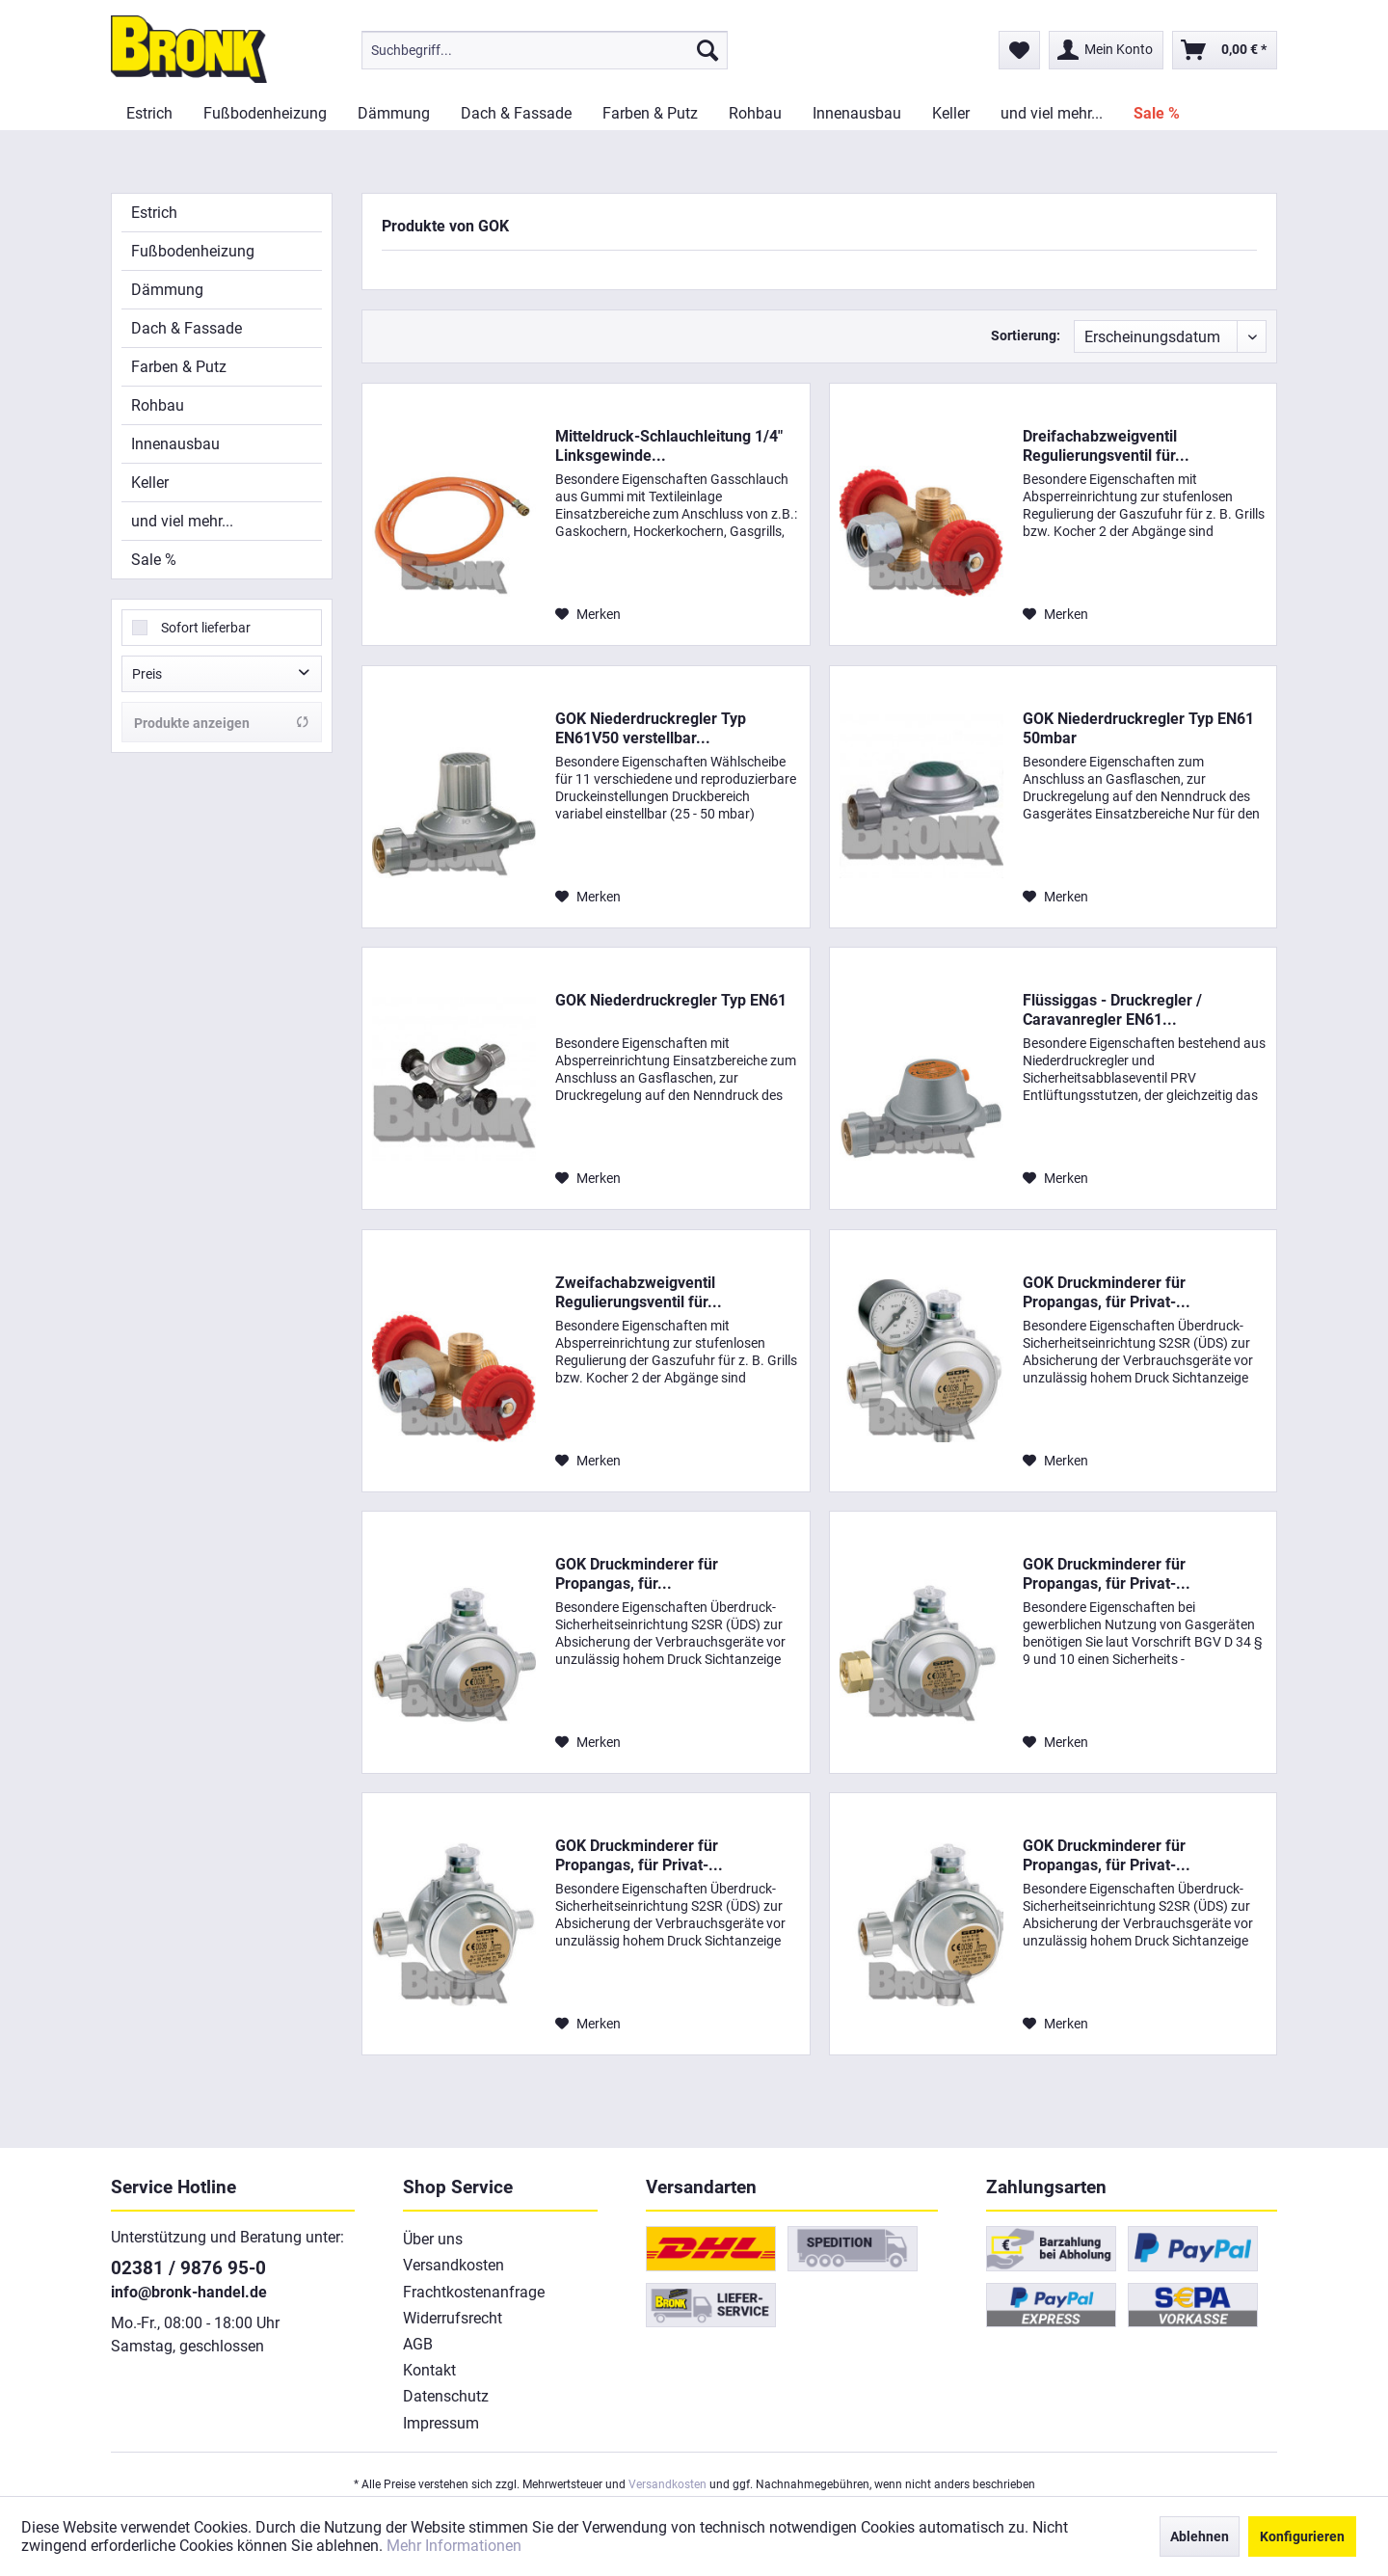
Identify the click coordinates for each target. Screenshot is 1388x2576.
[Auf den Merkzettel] (588, 614)
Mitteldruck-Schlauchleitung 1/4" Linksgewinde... (669, 446)
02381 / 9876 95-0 (188, 2268)
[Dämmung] (393, 113)
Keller (150, 482)
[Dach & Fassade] (516, 113)
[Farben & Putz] (650, 113)
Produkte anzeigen (221, 722)
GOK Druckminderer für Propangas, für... (636, 1574)
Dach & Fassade (186, 328)
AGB (418, 2344)
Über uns (433, 2239)
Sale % (153, 559)
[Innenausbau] (857, 113)
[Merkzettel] (1019, 50)
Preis (147, 674)
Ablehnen (1199, 2536)
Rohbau (157, 405)
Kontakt (429, 2370)
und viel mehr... (182, 521)
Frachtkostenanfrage (474, 2292)
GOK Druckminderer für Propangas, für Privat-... (1106, 1292)
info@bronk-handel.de (189, 2292)
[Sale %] (1156, 113)
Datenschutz (446, 2396)
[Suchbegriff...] (544, 50)
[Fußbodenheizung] (265, 113)
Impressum (441, 2423)
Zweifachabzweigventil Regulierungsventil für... (638, 1292)
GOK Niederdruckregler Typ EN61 (671, 1000)
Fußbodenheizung (192, 251)
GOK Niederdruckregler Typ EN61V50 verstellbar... (650, 728)
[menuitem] (544, 50)
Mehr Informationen (454, 2545)
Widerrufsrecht (452, 2318)
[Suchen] (707, 50)
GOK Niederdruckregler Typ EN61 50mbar (1138, 728)
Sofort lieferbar (206, 627)
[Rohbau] (755, 113)
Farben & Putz (179, 367)
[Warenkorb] (1224, 50)
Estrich (154, 212)
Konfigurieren (1302, 2536)
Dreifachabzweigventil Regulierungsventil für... (1106, 446)
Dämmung (167, 290)
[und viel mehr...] (1051, 113)
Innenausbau (175, 444)
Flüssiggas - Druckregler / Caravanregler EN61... (1112, 1010)
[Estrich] (149, 113)
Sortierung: (1025, 335)
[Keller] (951, 113)
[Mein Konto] (1106, 50)
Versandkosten (453, 2265)
